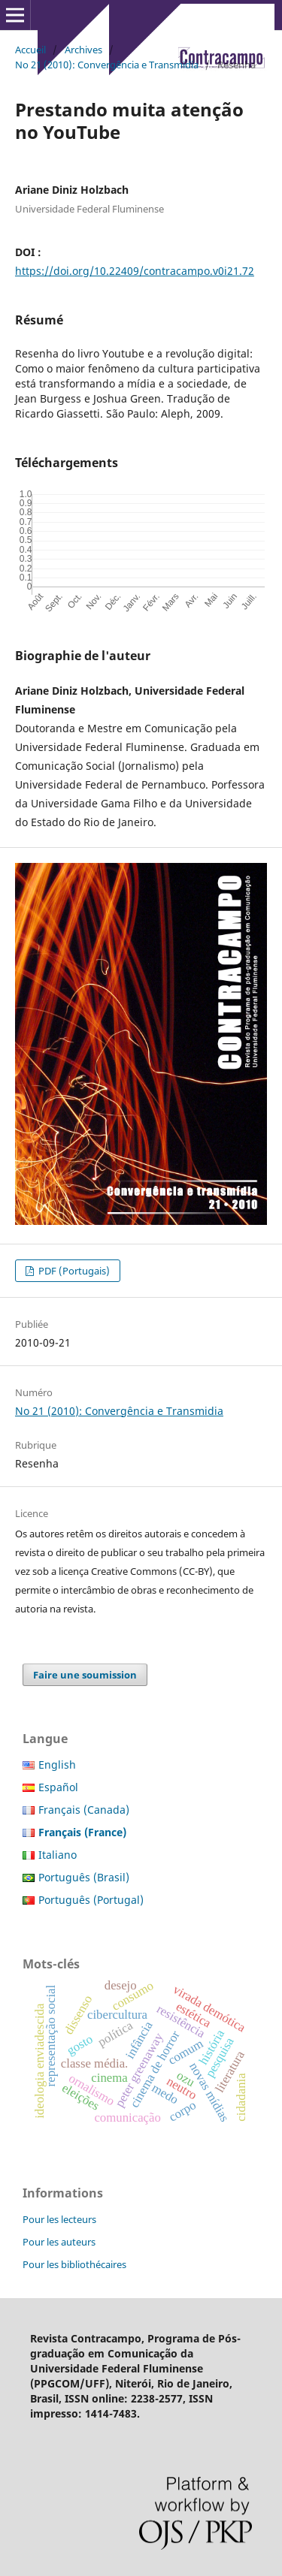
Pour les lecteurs (59, 2219)
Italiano (57, 1855)
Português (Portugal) (91, 1900)
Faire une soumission (85, 1675)
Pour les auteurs (59, 2242)
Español (58, 1787)
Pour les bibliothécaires (74, 2264)
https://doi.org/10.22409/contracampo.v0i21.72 (134, 271)
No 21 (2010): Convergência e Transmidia (107, 64)
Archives (83, 49)
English (57, 1764)
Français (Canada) (83, 1809)
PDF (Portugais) (73, 1270)
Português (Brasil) (83, 1877)
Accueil (30, 49)
